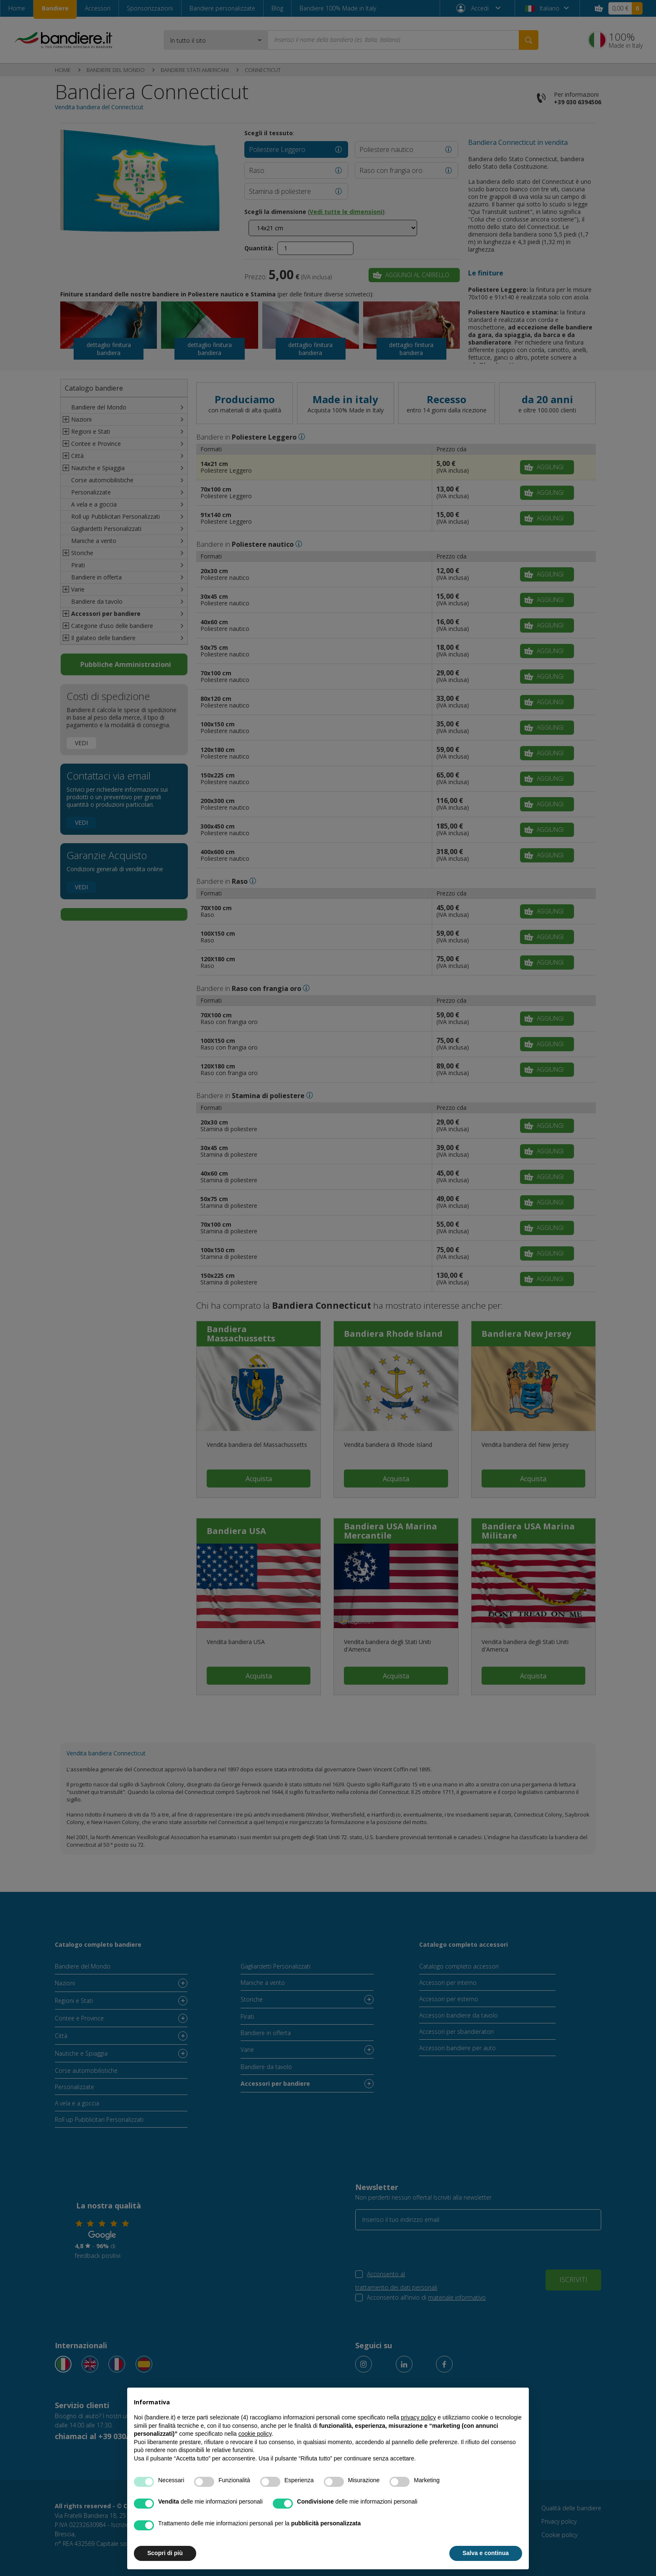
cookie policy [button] (255, 2433)
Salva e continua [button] (486, 2553)
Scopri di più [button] (165, 2553)
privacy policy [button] (418, 2417)
